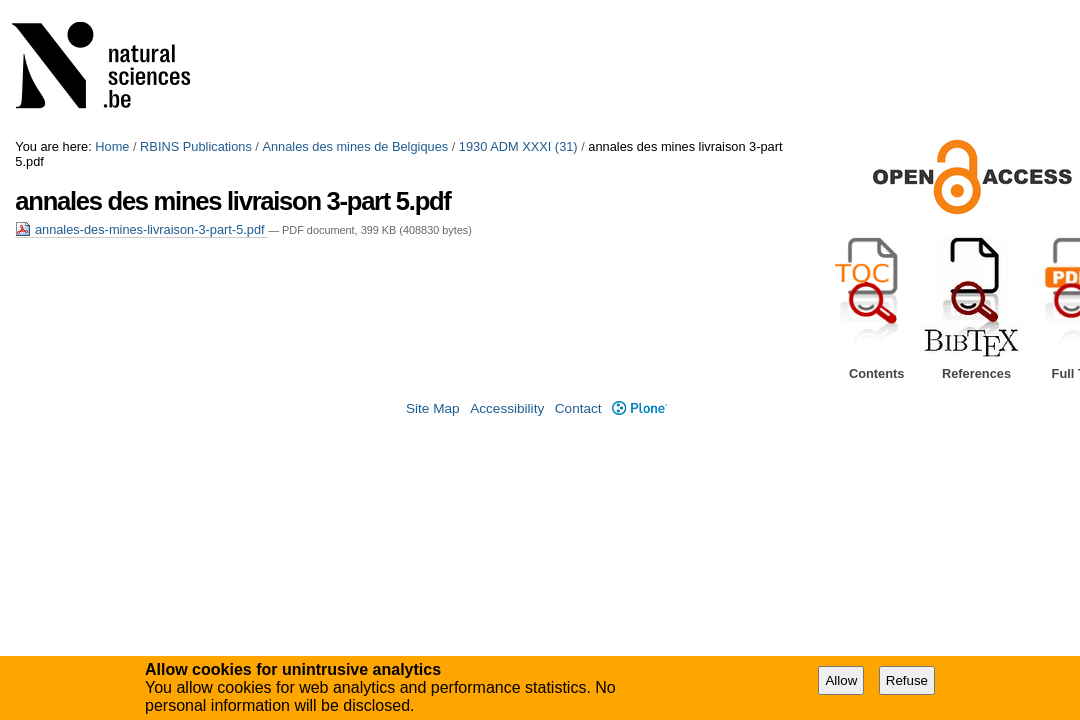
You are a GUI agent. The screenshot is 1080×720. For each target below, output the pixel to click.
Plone (639, 408)
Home (112, 146)
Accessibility (507, 408)
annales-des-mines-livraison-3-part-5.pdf (141, 229)
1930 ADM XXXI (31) (518, 146)
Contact (578, 408)
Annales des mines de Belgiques (355, 146)
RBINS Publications (196, 146)
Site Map (433, 408)
